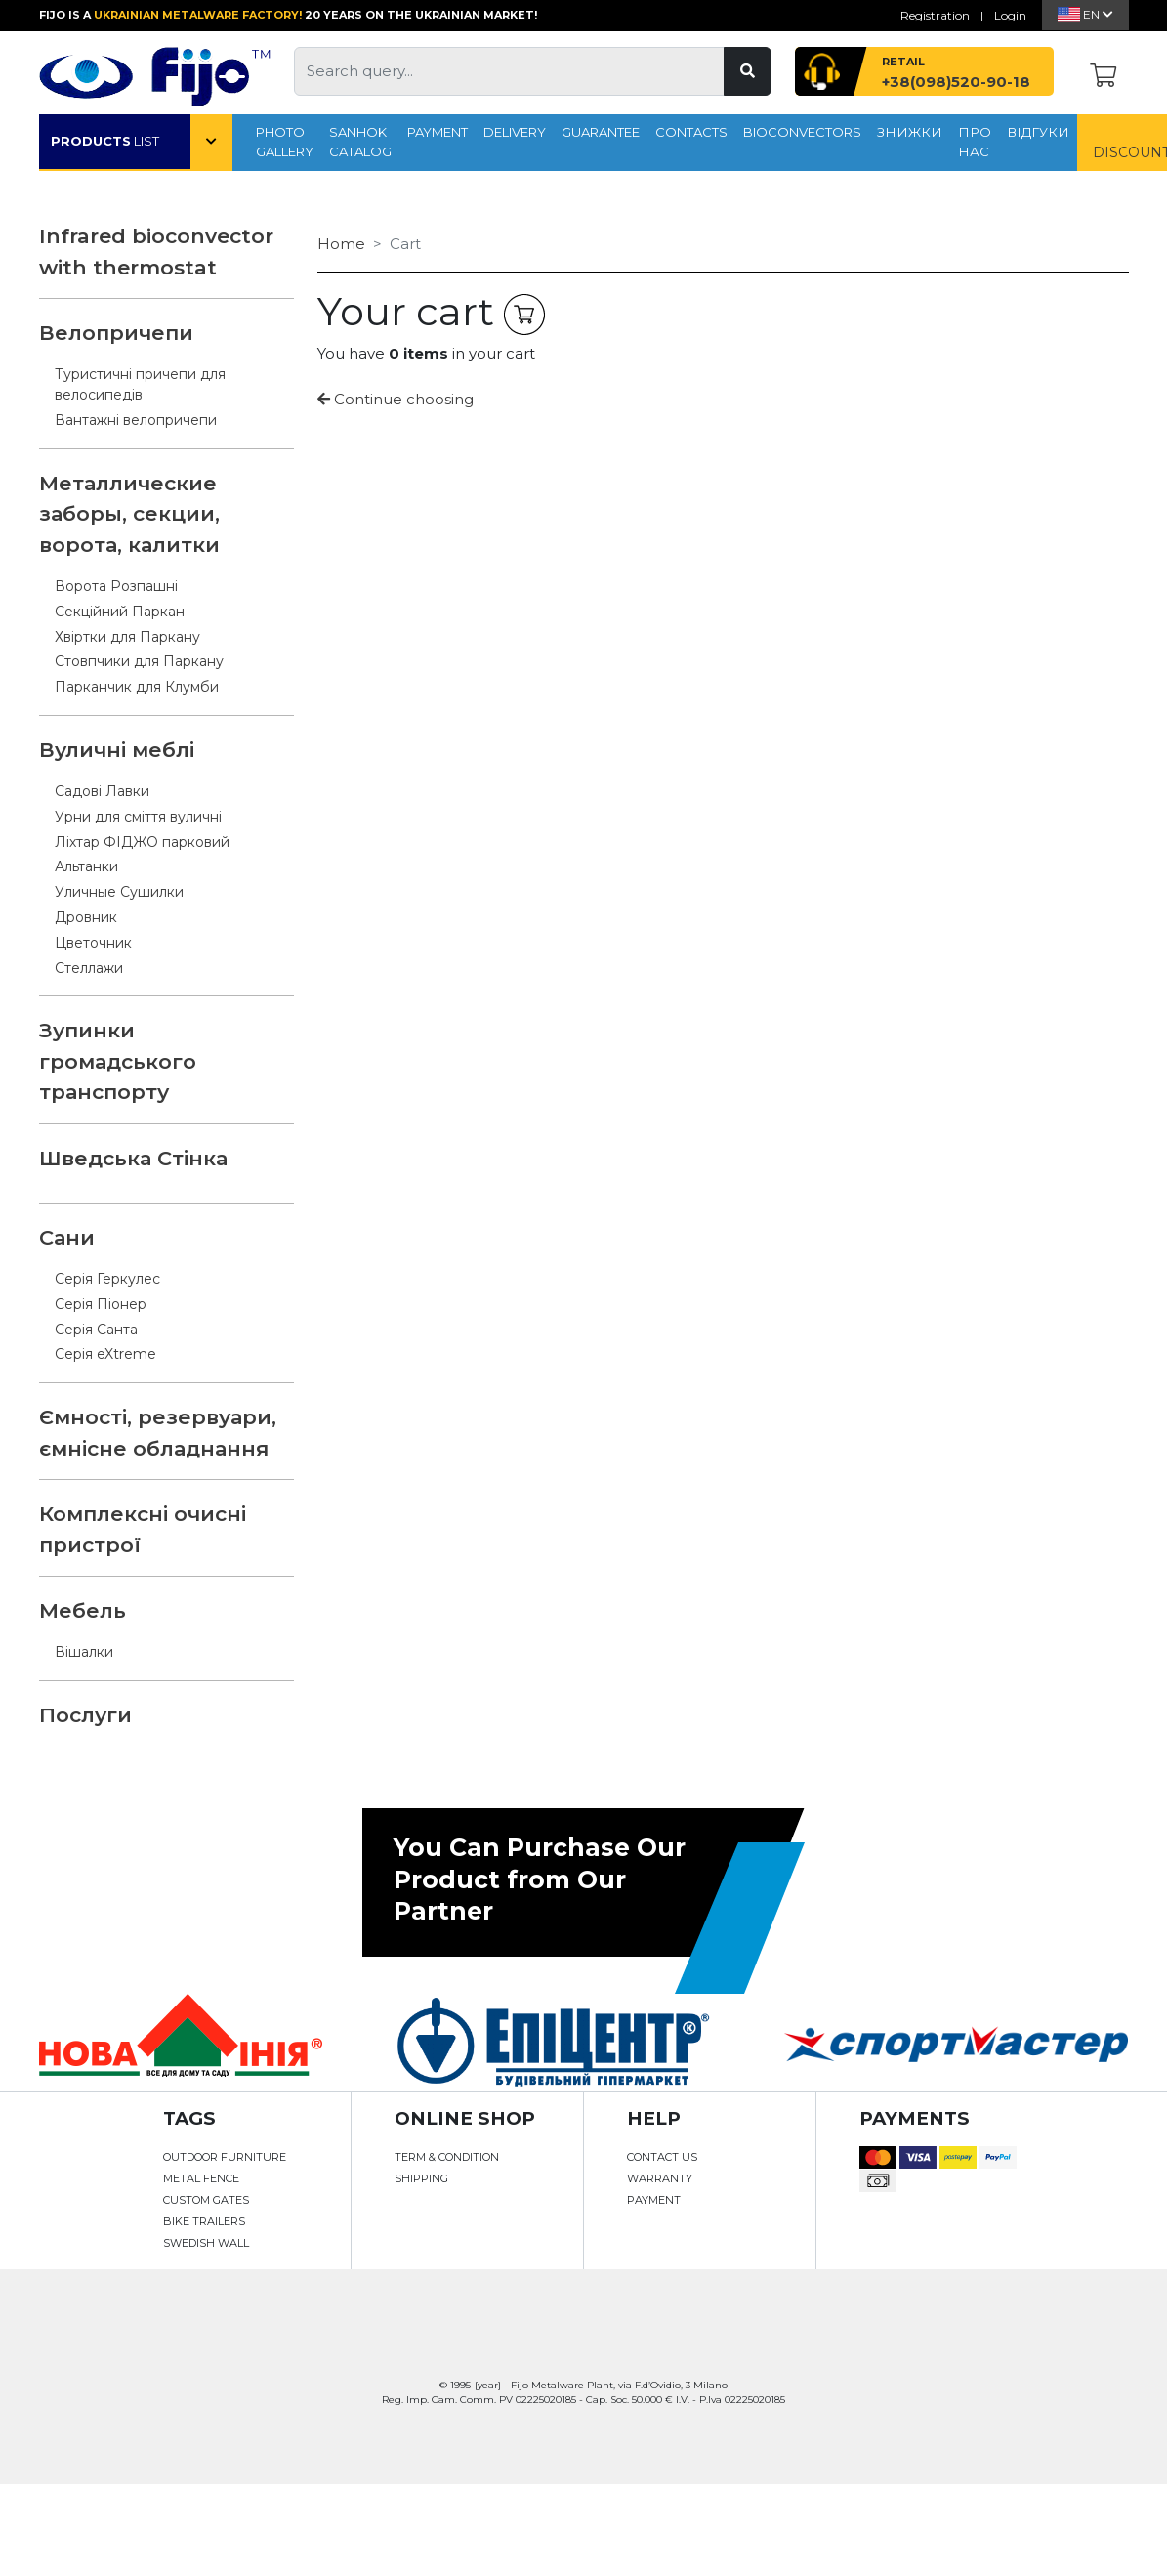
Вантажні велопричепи (136, 420)
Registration (935, 15)
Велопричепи (116, 332)
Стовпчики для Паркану (139, 661)
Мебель (82, 1610)
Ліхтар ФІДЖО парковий (142, 842)
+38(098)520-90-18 (956, 81)
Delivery (514, 132)
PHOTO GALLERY (284, 141)
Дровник (86, 917)
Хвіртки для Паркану (127, 637)
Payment (437, 132)
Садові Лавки (102, 791)
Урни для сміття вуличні (138, 816)
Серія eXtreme (105, 1354)
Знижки (909, 132)
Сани (67, 1237)
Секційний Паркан (120, 611)
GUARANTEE (601, 132)
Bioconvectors (802, 132)
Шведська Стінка (133, 1158)
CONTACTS (691, 132)
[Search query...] (509, 71)
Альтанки (86, 866)
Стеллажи (89, 968)
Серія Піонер (100, 1304)
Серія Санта (96, 1329)
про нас (974, 141)
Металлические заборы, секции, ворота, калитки (129, 514)
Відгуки (1038, 132)
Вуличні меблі (116, 750)
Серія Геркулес (107, 1279)
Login (1010, 15)
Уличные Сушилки (119, 892)
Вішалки (84, 1652)
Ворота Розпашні (116, 586)
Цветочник (93, 942)
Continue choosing (395, 399)
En (1085, 14)
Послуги (85, 1715)
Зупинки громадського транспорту (117, 1061)
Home (341, 243)
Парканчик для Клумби (137, 687)
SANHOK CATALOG (360, 141)
